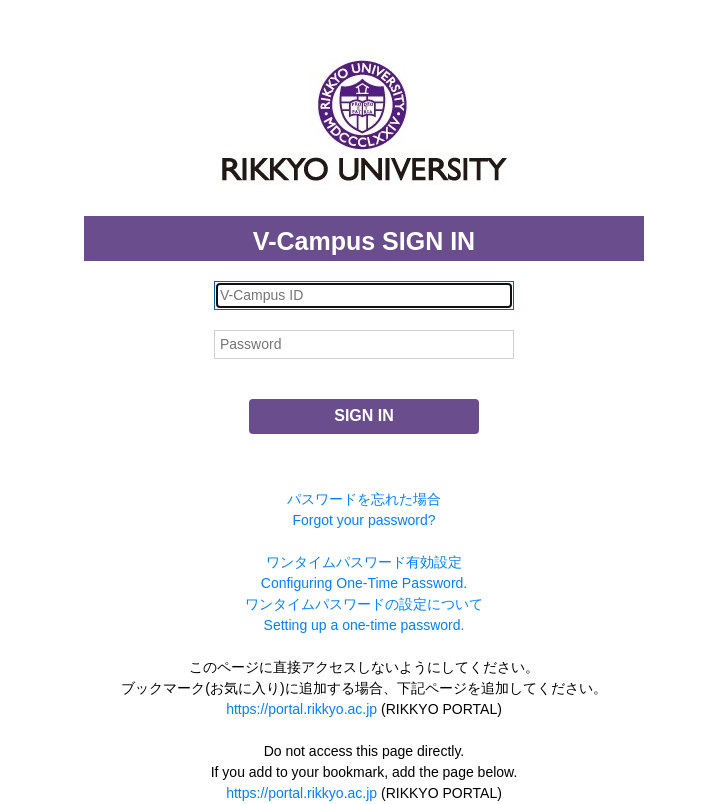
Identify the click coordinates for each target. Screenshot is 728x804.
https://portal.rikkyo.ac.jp (301, 709)
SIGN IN (364, 415)
